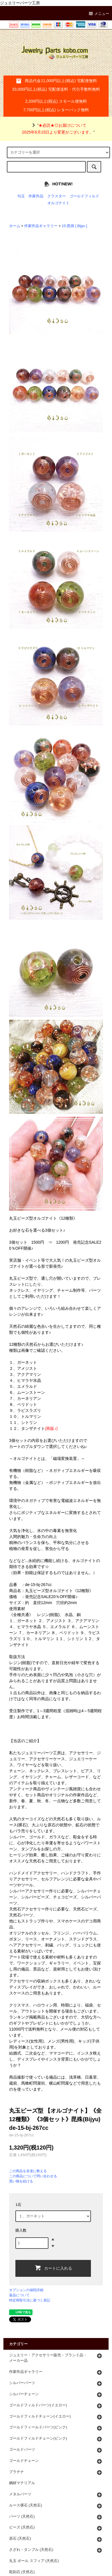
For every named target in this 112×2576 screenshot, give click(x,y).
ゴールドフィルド (84, 196)
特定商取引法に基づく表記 (29, 2300)
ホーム (14, 226)
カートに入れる (53, 2267)
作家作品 (35, 196)
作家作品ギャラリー (41, 226)
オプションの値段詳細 (26, 2290)
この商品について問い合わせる (33, 2176)
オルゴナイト (58, 203)
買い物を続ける (21, 2181)
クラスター (56, 196)
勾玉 (21, 196)
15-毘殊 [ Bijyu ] (74, 226)
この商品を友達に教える (28, 2171)
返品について (19, 2295)
